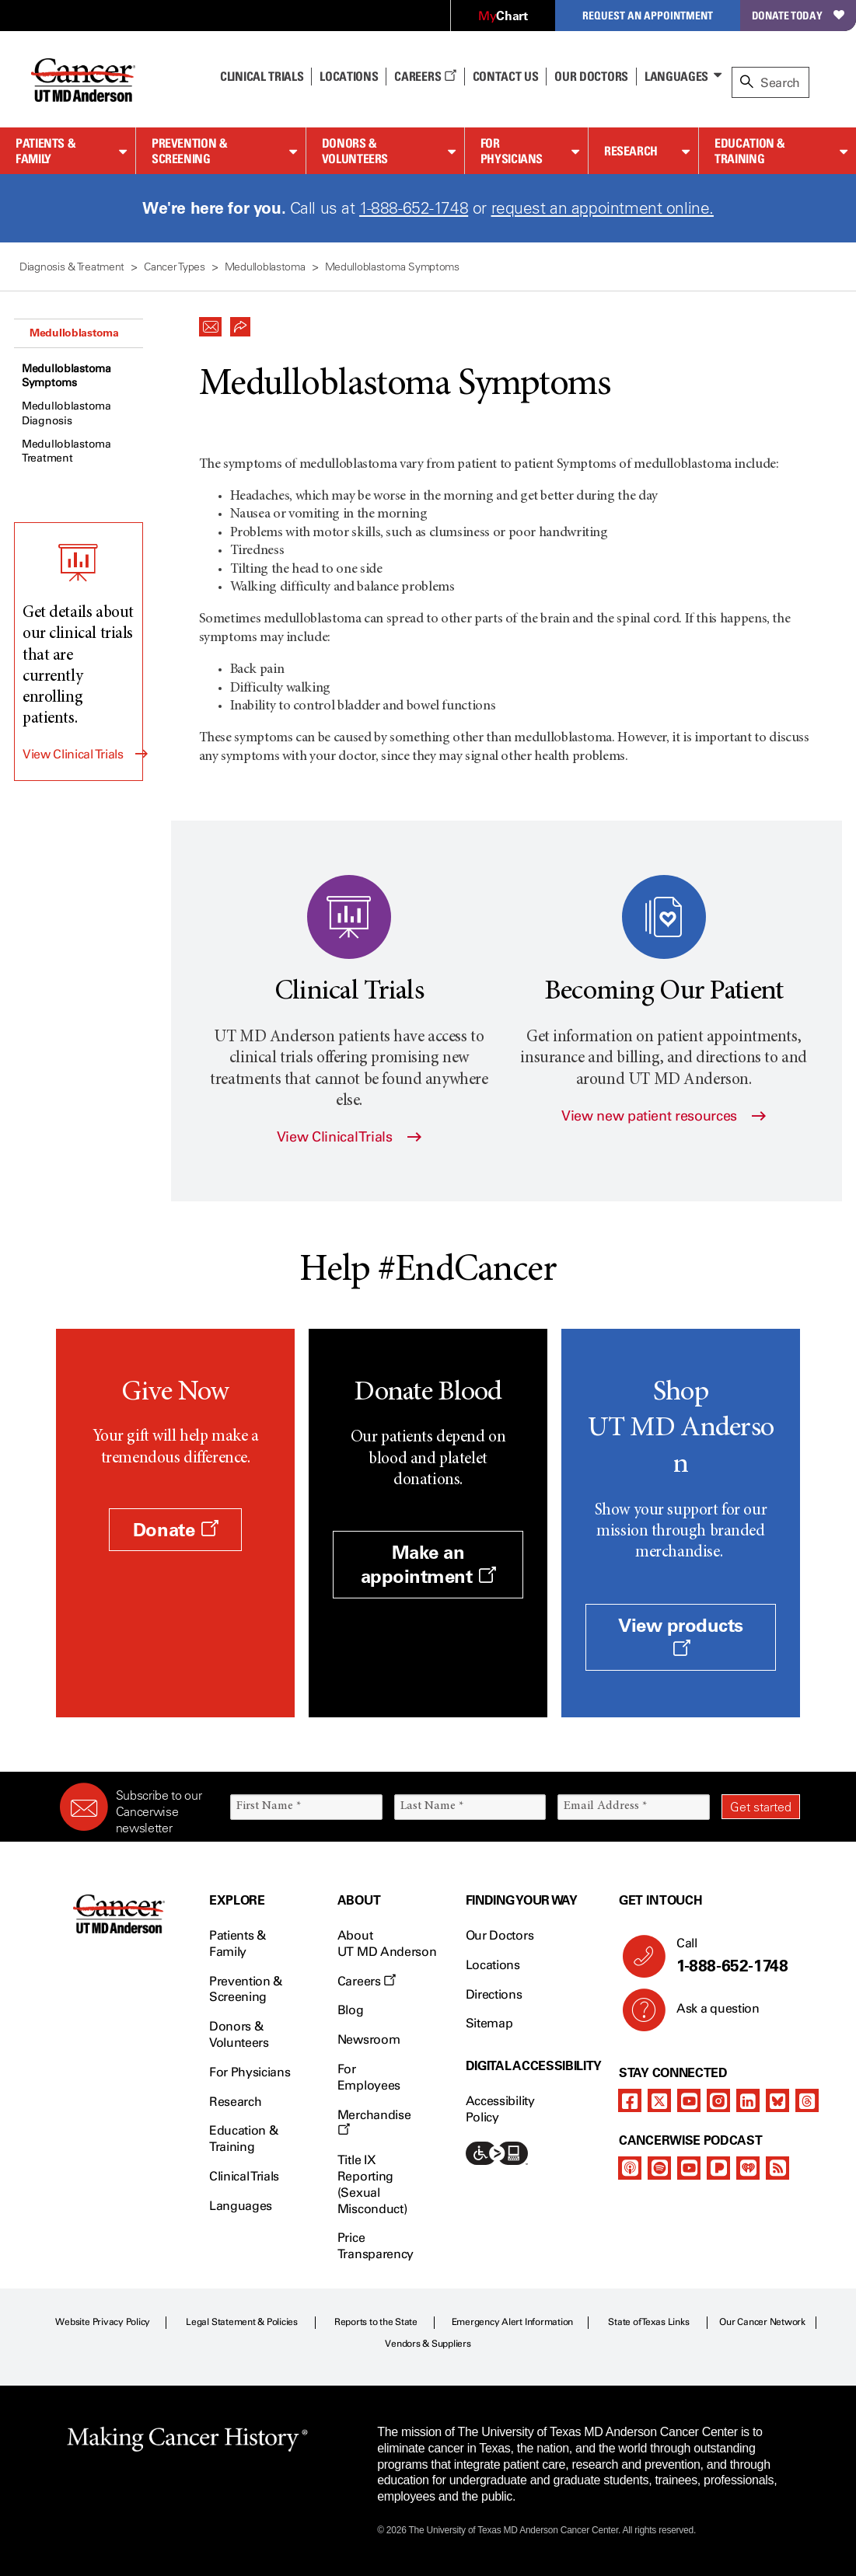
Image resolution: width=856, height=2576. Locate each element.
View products (680, 1635)
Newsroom (368, 2039)
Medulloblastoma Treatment (66, 451)
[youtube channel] (689, 2100)
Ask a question (709, 2014)
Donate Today (798, 15)
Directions (494, 1994)
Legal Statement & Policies (242, 2321)
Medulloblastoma (74, 333)
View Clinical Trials (73, 754)
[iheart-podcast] (748, 2168)
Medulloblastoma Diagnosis (66, 413)
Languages (676, 76)
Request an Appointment (647, 15)
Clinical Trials (261, 76)
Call (732, 1956)
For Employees (368, 2077)
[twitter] (659, 2100)
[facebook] (630, 2100)
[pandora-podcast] (718, 2168)
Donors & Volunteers (355, 151)
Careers (425, 76)
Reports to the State (376, 2321)
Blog (350, 2010)
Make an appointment (428, 1564)
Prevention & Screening (190, 151)
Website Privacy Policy (102, 2321)
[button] (210, 322)
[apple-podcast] (630, 2168)
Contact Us (506, 76)
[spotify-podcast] (659, 2168)
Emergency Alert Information (513, 2321)
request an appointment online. (602, 208)
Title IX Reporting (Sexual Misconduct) (372, 2183)
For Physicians (511, 151)
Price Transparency (375, 2245)
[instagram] (718, 2100)
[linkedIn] (748, 2100)
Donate (175, 1529)
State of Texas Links (648, 2321)
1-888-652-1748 (413, 208)
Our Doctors (590, 76)
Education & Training (749, 151)
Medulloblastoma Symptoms (66, 375)
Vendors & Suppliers (427, 2343)
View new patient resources (663, 1115)
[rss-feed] (777, 2168)
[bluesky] (777, 2100)
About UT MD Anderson (387, 1943)
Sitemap (489, 2023)
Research (631, 151)
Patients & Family (45, 151)
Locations (493, 1964)
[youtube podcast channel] (689, 2168)
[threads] (807, 2100)
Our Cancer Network (762, 2321)
